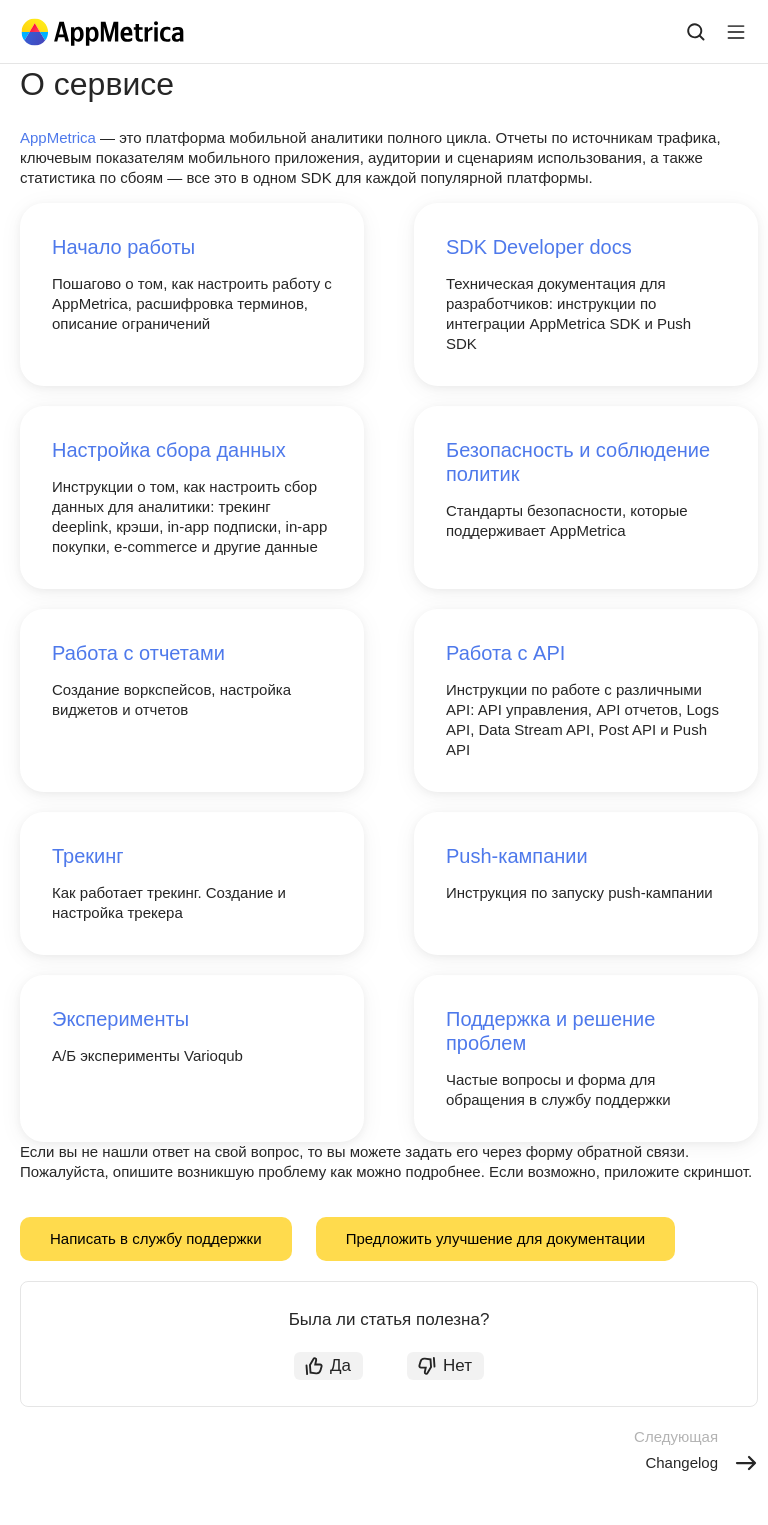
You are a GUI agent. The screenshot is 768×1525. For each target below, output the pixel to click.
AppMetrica (58, 137)
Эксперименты (120, 1019)
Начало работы (123, 247)
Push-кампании (517, 856)
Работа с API (505, 653)
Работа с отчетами (138, 653)
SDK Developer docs (539, 247)
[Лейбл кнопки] (736, 32)
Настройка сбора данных (169, 450)
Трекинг (88, 856)
